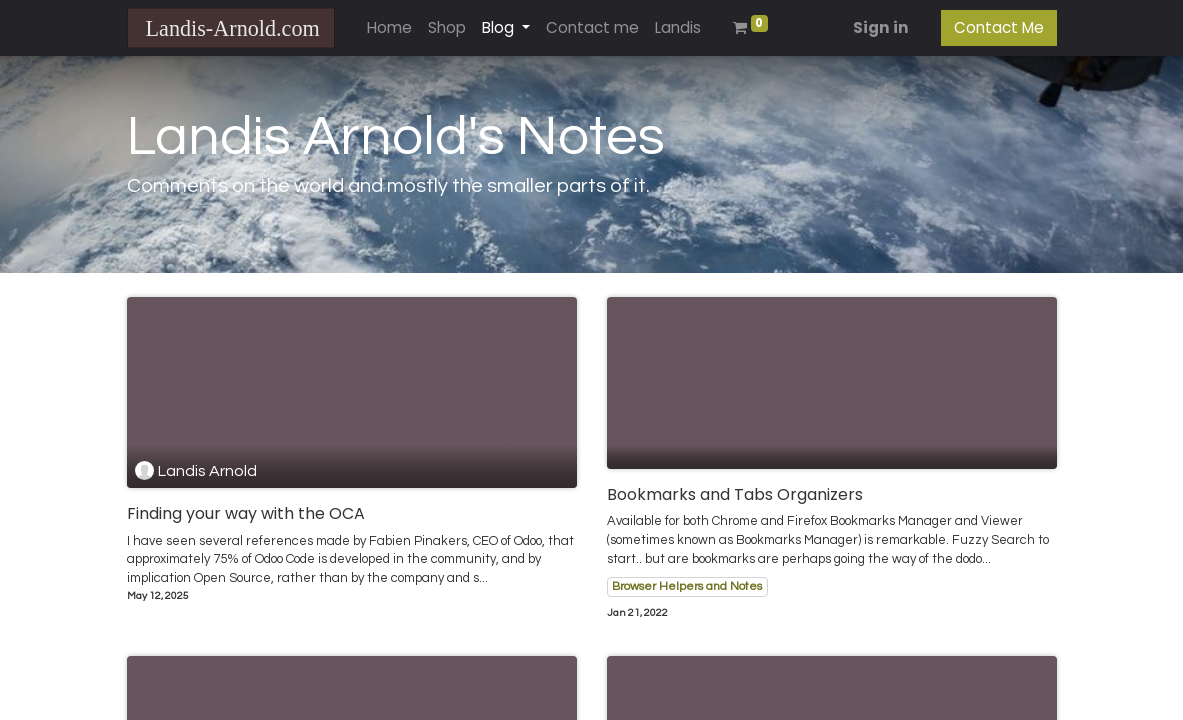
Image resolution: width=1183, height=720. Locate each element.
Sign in (881, 27)
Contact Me (999, 27)
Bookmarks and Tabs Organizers (735, 494)
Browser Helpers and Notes (687, 586)
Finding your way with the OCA (246, 513)
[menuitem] (389, 28)
